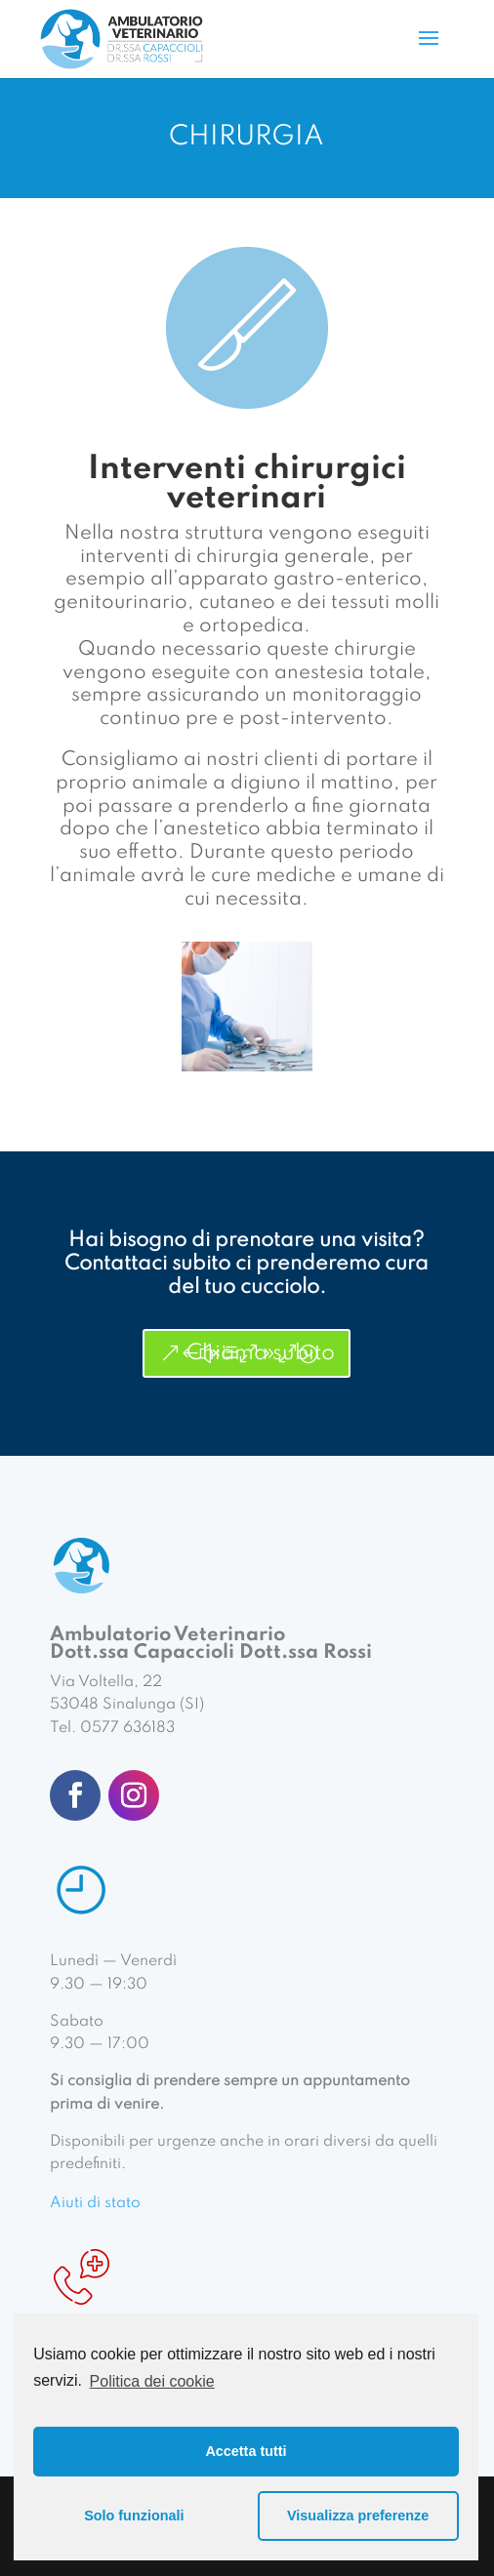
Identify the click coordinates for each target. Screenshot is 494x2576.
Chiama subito (260, 1353)
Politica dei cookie (152, 2381)
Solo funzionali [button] (134, 2515)
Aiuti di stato (95, 2203)
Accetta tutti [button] (245, 2451)
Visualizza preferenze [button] (358, 2515)
